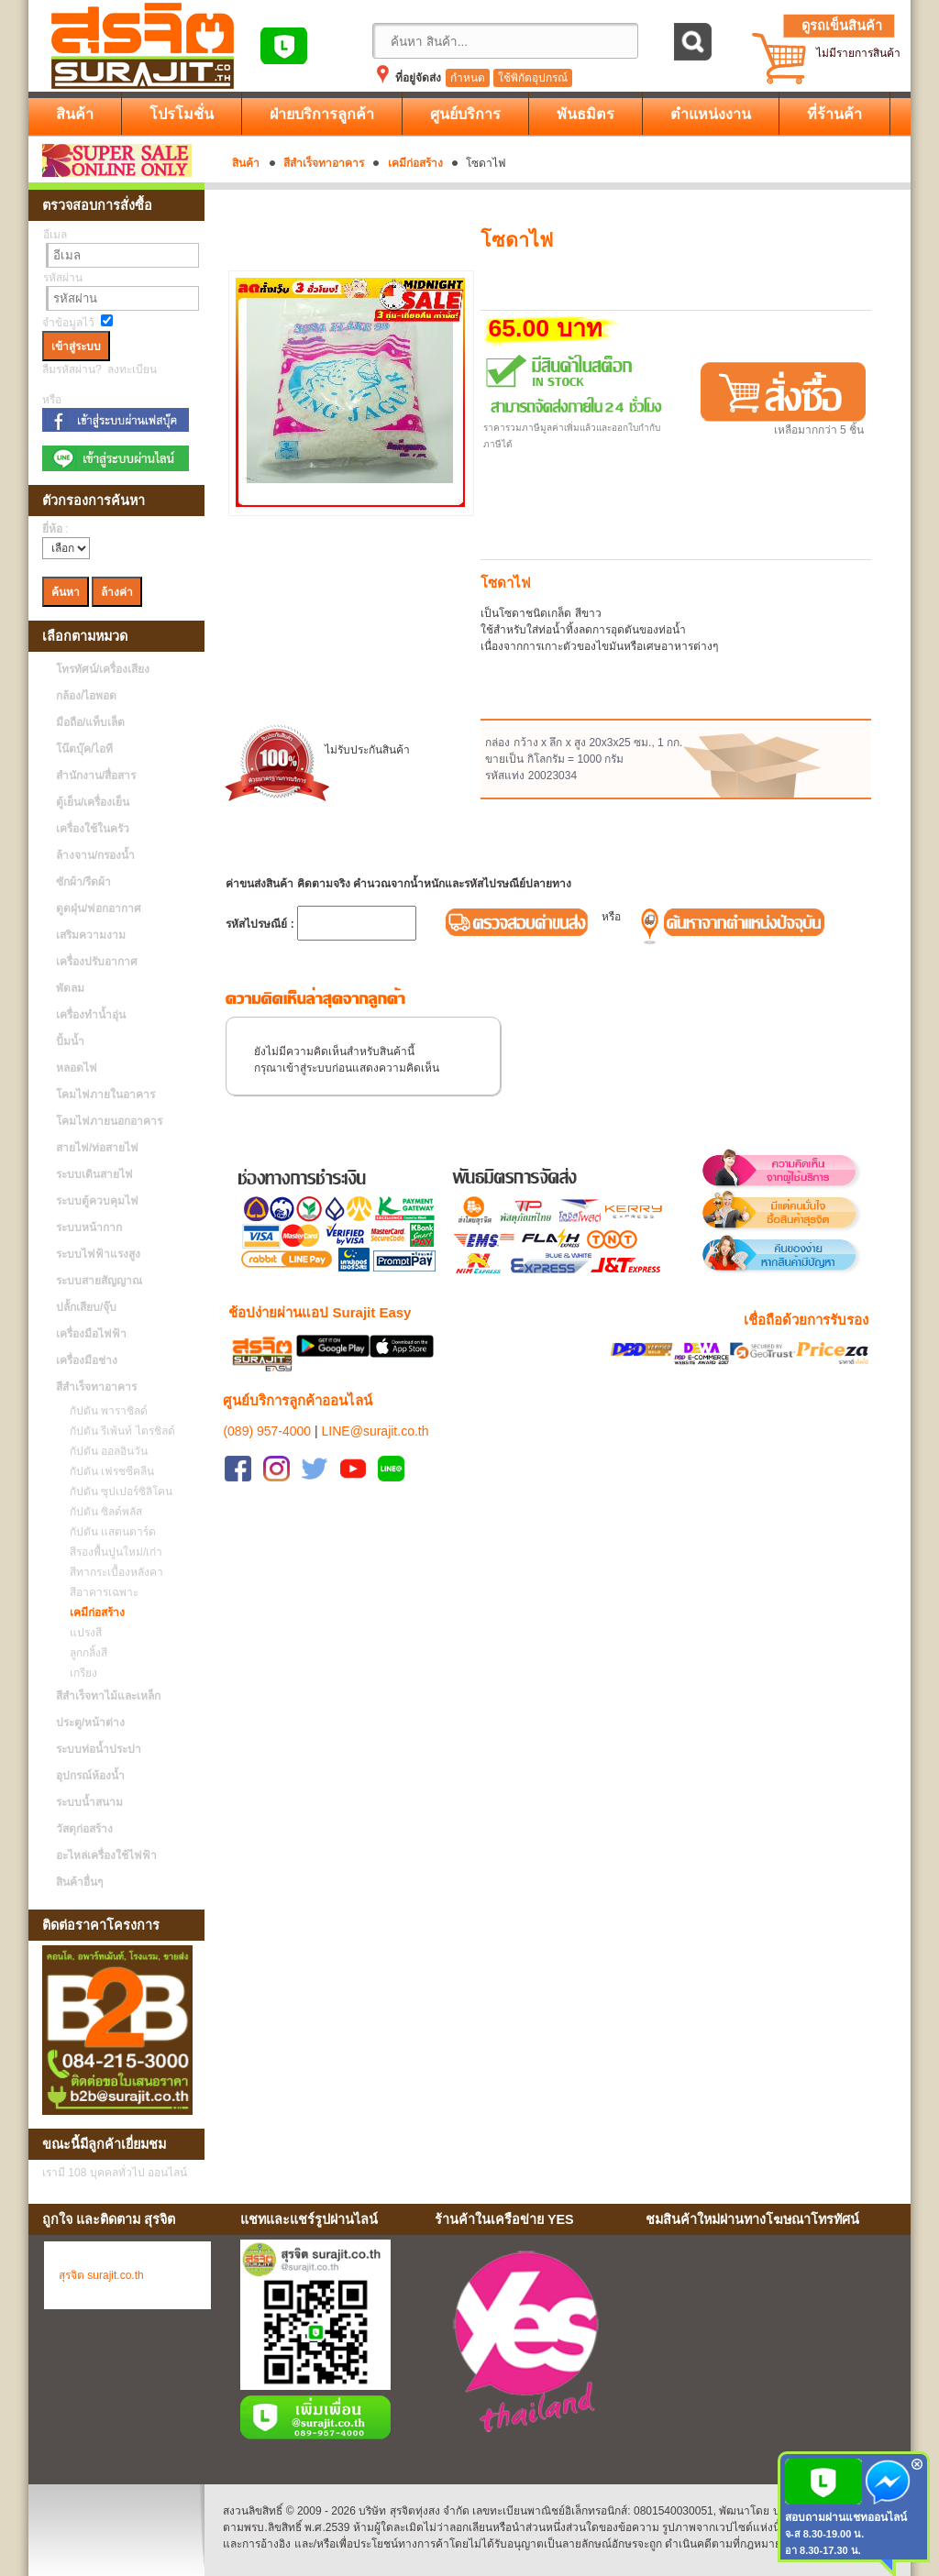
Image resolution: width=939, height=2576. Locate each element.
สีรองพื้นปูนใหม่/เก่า (111, 1552)
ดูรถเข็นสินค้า (841, 25)
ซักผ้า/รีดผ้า (83, 881)
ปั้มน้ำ (70, 1041)
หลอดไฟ (76, 1068)
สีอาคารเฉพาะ (99, 1592)
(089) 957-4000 (267, 1408)
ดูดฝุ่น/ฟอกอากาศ (98, 908)
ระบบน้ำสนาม (89, 1802)
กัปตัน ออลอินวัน (104, 1451)
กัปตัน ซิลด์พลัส (101, 1511)
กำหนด (467, 78)
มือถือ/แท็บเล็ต (90, 722)
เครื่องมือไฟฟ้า (91, 1333)
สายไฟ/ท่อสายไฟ (97, 1147)
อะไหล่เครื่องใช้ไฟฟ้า (106, 1855)
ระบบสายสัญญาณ (99, 1280)
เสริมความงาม (91, 935)
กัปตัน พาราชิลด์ (104, 1410)
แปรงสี (81, 1632)
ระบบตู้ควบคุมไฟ (97, 1200)
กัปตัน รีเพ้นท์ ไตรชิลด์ (118, 1431)
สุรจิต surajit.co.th (101, 2275)
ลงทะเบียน (132, 369)
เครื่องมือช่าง (86, 1360)
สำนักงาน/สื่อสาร (96, 775)
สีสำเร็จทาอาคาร (323, 163)
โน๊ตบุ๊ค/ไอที (84, 749)
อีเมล (55, 234)
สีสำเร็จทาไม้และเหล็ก (108, 1696)
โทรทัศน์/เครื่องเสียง (102, 669)
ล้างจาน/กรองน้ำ (95, 855)
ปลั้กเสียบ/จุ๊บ (86, 1307)
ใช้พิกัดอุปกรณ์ (533, 78)
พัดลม (70, 988)
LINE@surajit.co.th (375, 1408)
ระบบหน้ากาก (89, 1227)
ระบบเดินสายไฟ (94, 1174)
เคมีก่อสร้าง (415, 163)
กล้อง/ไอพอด (86, 695)
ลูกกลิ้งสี (84, 1652)
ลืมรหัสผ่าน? (72, 369)
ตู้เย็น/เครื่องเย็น (92, 802)
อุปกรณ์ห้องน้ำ (90, 1775)
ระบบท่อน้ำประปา (98, 1749)
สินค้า (246, 163)
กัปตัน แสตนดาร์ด (108, 1531)
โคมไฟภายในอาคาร (105, 1094)
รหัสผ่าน (63, 277)
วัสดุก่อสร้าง (84, 1828)
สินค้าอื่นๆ (79, 1882)
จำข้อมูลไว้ (68, 322)
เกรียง (79, 1673)
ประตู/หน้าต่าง (90, 1722)
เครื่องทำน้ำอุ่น (91, 1014)
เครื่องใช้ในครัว (92, 828)
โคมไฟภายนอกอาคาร (109, 1121)
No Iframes (771, 2345)
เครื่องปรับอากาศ (97, 961)
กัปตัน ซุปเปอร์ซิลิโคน (116, 1491)
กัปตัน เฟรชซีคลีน (107, 1471)
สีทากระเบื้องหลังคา (112, 1572)
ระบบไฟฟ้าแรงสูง (98, 1254)
